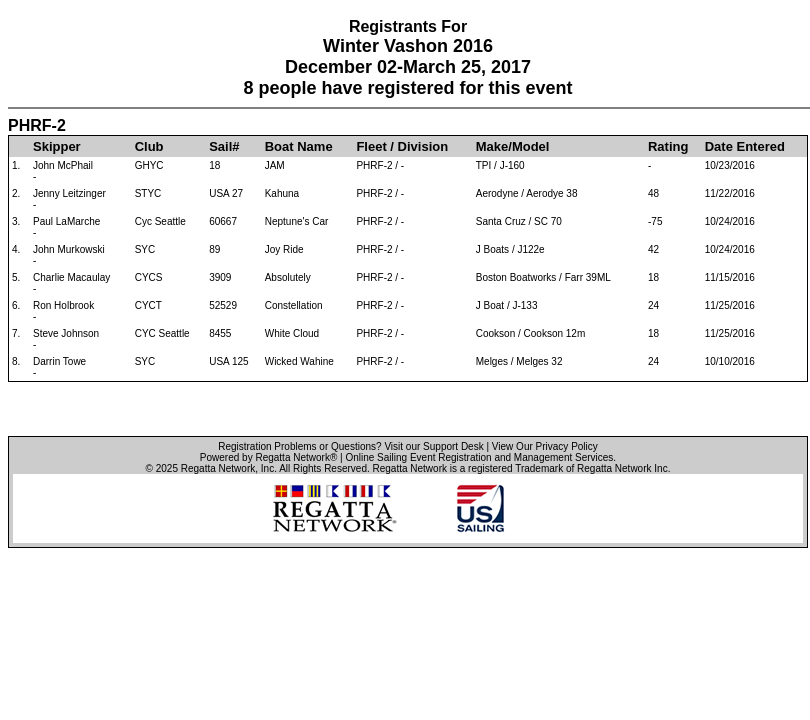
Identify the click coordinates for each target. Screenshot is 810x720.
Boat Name (299, 146)
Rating (668, 146)
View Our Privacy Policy (545, 446)
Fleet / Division (402, 146)
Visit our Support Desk (433, 446)
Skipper (57, 146)
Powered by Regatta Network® (268, 457)
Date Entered (745, 146)
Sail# (224, 146)
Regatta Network (218, 468)
